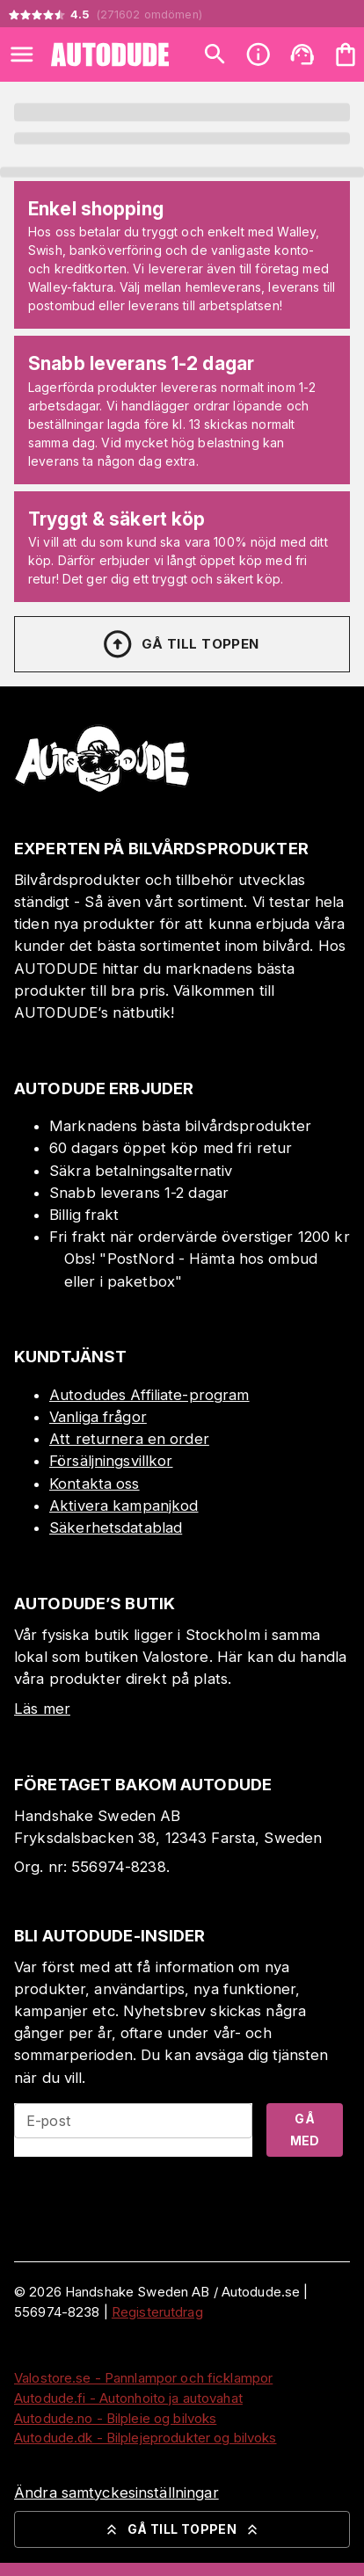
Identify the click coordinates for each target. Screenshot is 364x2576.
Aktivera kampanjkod (124, 1505)
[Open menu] (22, 54)
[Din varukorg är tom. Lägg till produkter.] (345, 54)
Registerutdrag (157, 2312)
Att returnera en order (129, 1439)
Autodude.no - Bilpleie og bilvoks (115, 2418)
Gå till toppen (180, 644)
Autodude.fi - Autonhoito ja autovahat (128, 2398)
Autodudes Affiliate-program (149, 1395)
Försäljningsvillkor (111, 1460)
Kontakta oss (94, 1483)
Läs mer (42, 1708)
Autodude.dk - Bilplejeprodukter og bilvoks (145, 2437)
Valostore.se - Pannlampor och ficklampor (143, 2377)
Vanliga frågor (98, 1417)
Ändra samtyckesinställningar (116, 2492)
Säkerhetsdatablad (115, 1527)
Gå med (305, 2129)
